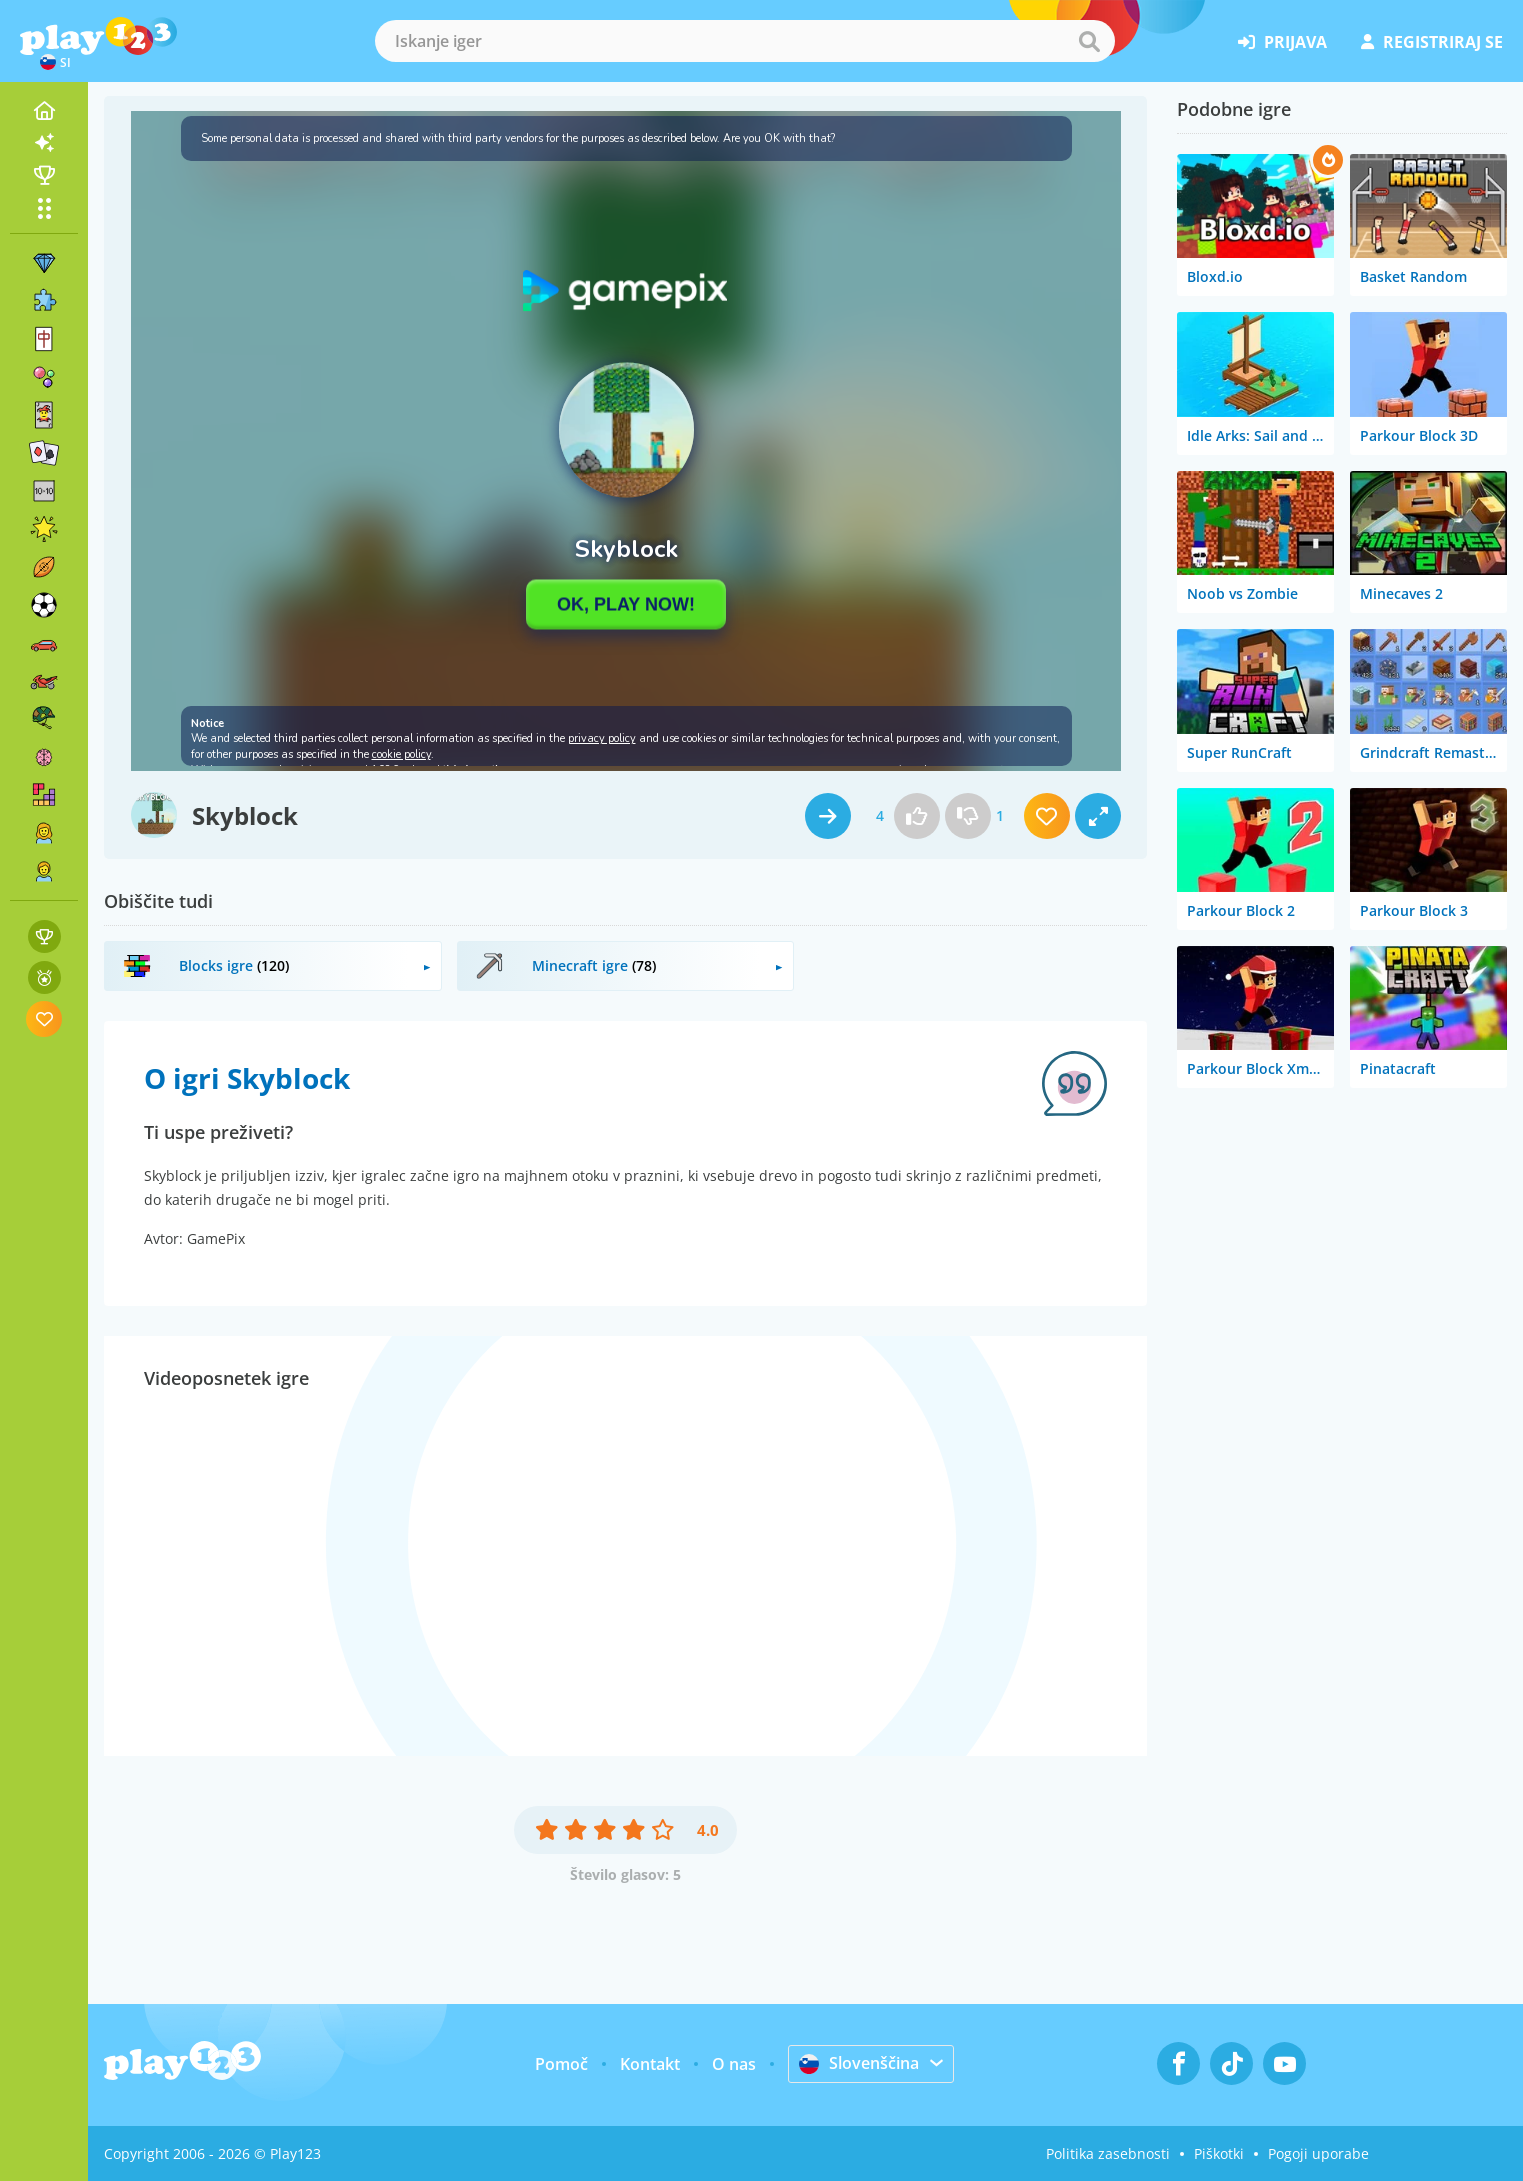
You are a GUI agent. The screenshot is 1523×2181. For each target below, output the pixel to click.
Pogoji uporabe (1318, 2153)
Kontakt (650, 2064)
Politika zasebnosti (1108, 2153)
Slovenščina (859, 2063)
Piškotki (1219, 2153)
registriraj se (1432, 42)
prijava (1282, 42)
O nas (734, 2064)
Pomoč (561, 2064)
